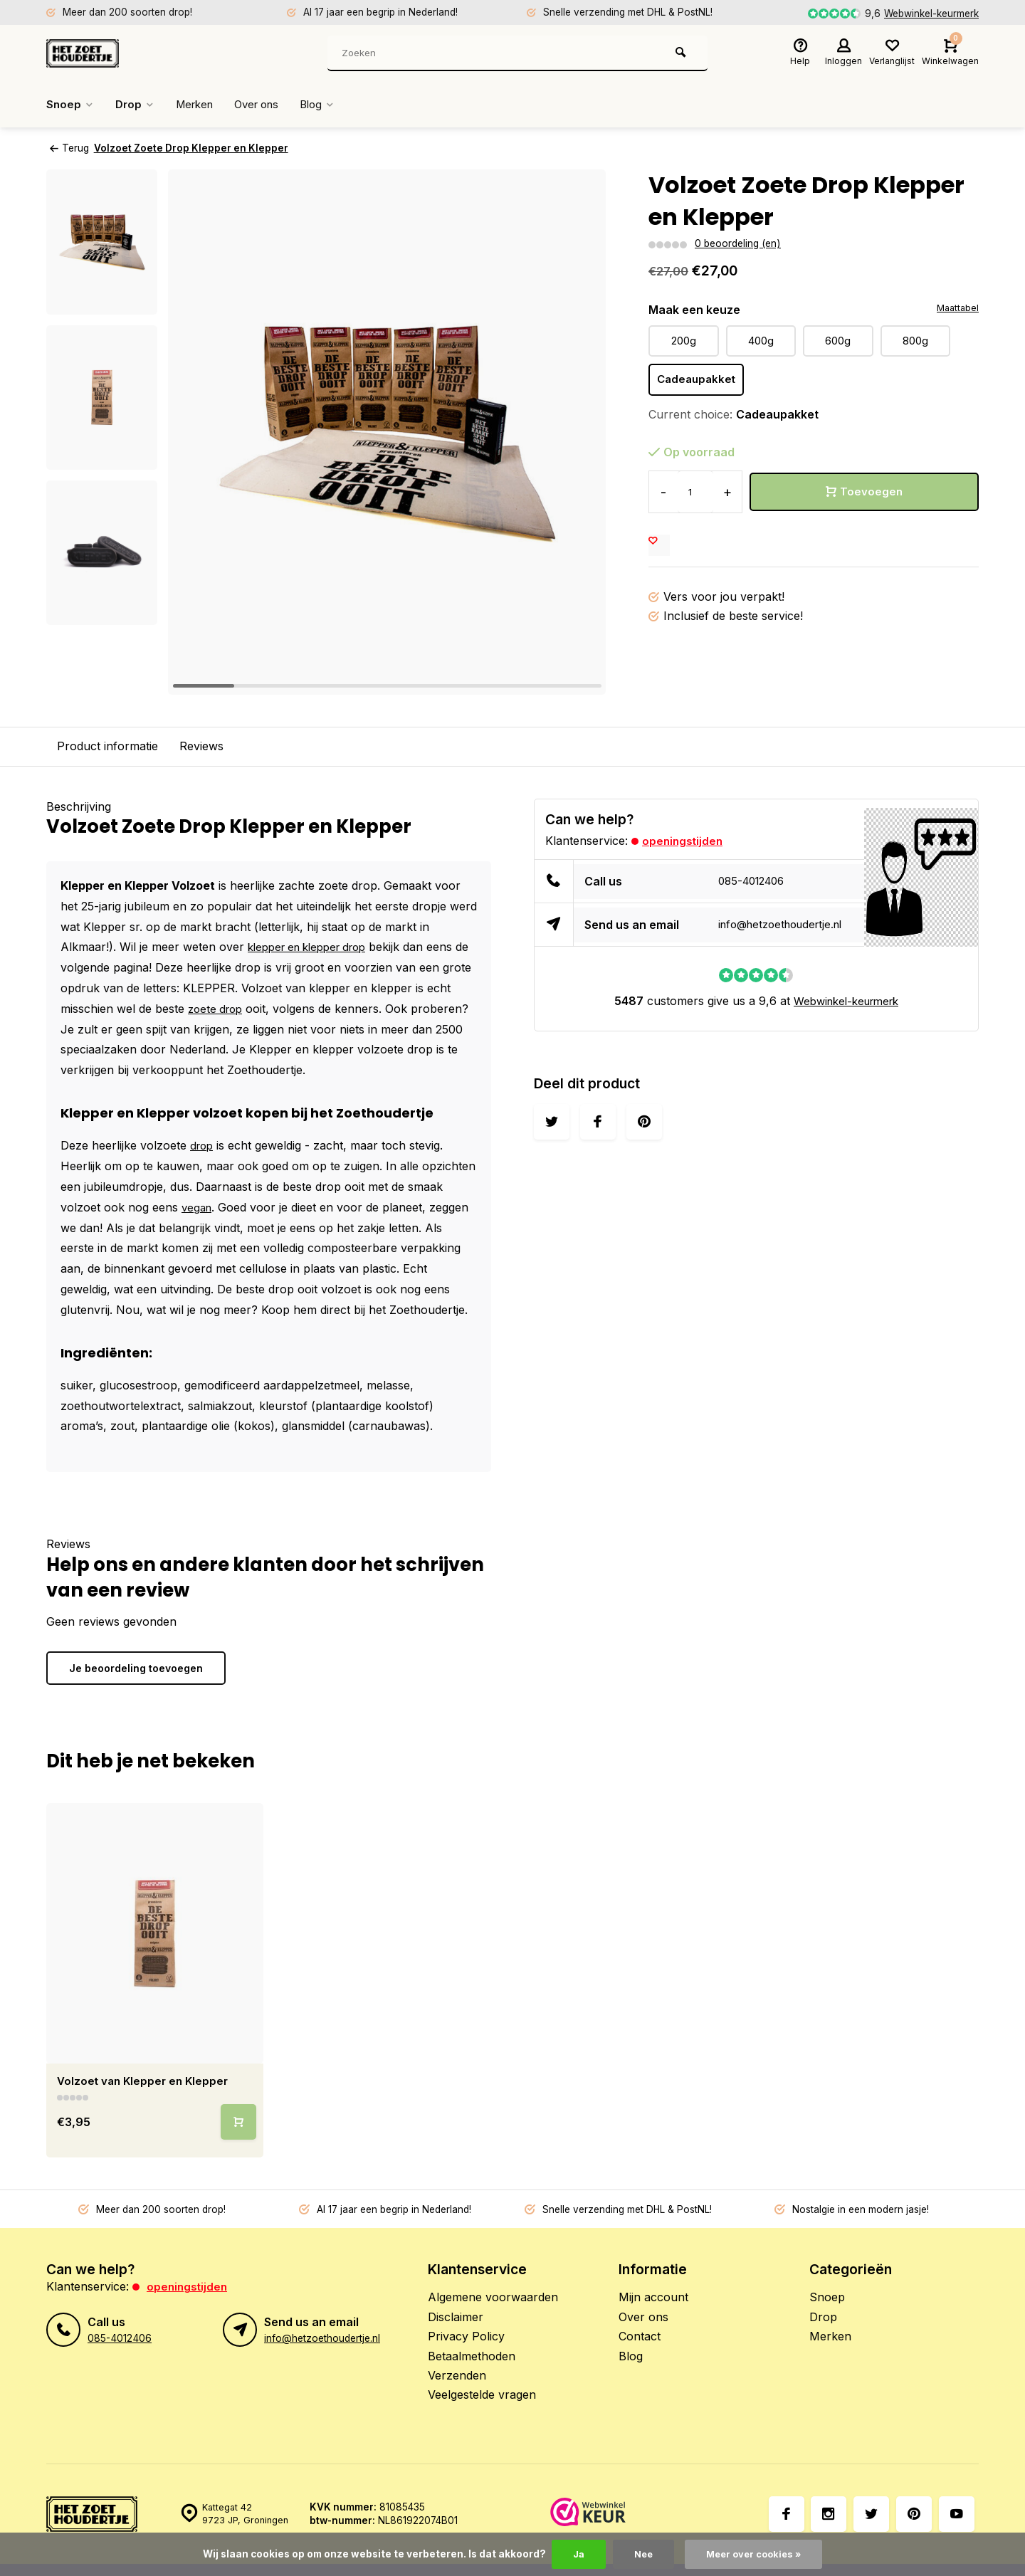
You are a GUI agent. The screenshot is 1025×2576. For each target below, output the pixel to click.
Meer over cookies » (755, 2554)
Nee (641, 2554)
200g (683, 341)
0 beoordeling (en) (737, 243)
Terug (69, 148)
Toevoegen (864, 493)
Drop (137, 105)
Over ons (268, 105)
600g (838, 341)
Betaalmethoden (471, 2355)
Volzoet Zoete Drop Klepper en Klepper (196, 148)
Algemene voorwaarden (493, 2297)
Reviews (201, 746)
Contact (640, 2336)
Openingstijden (683, 840)
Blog (333, 105)
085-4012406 (755, 881)
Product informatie (107, 746)
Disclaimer (455, 2316)
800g (915, 341)
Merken (200, 105)
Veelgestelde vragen (482, 2394)
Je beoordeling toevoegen (136, 1667)
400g (761, 341)
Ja (574, 2554)
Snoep (70, 105)
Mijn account (653, 2297)
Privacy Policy (466, 2336)
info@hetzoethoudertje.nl (786, 925)
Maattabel (956, 308)
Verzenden (457, 2375)
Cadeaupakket (698, 381)
